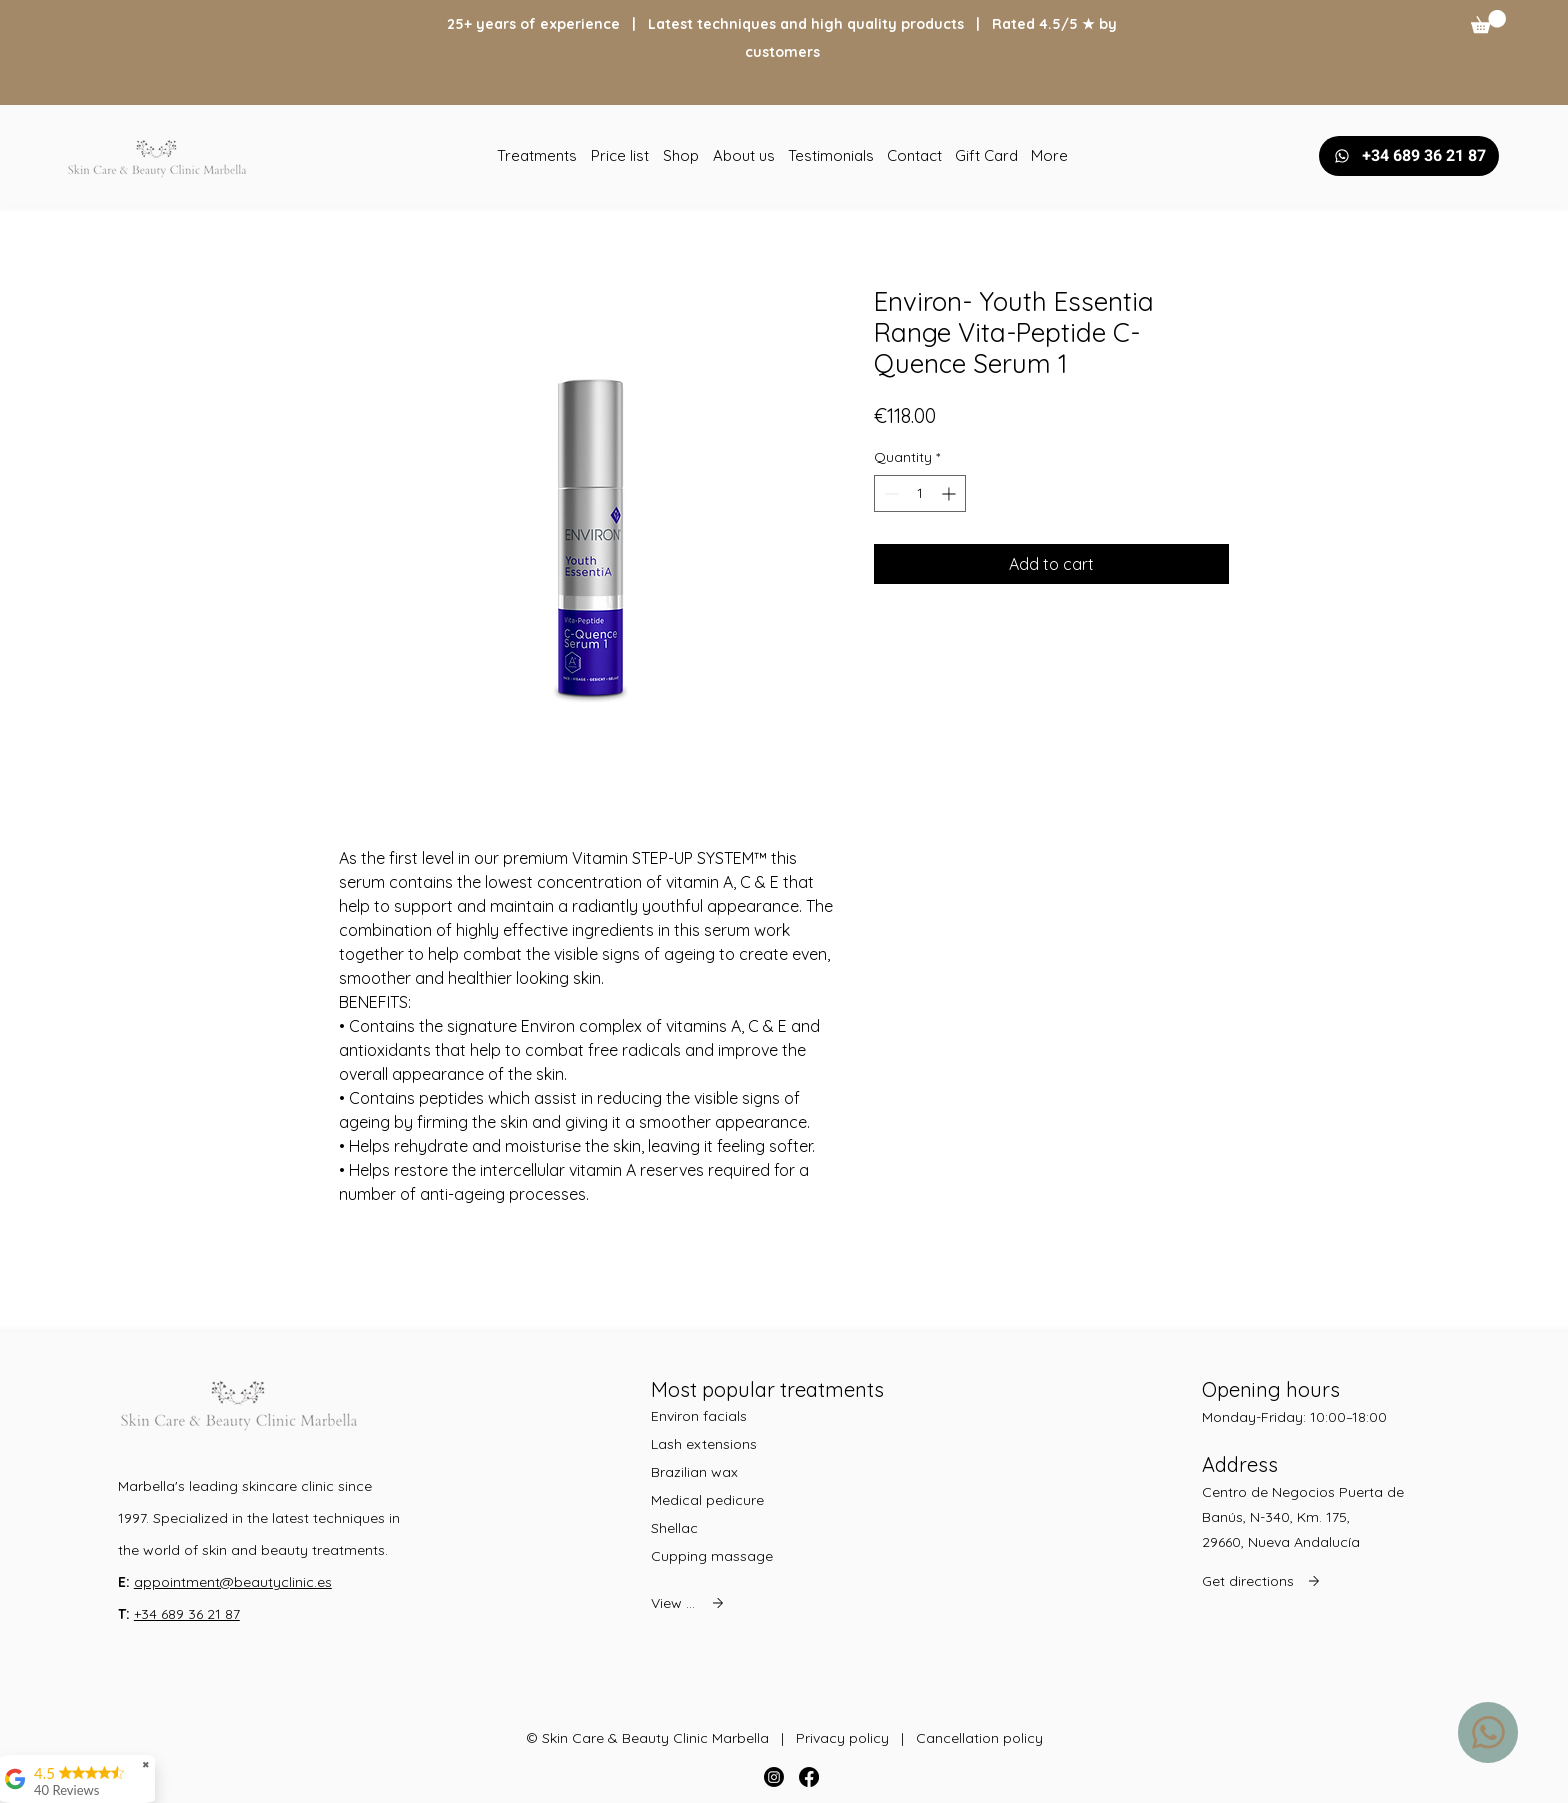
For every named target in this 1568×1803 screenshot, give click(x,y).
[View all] (689, 1602)
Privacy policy (842, 1738)
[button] (1488, 21)
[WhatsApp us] (1488, 1732)
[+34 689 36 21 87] (1409, 156)
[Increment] (950, 493)
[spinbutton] (920, 493)
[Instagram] (774, 1777)
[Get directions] (1266, 1580)
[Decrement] (889, 493)
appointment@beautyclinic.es (233, 1582)
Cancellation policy (979, 1738)
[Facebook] (809, 1777)
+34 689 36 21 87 (187, 1614)
